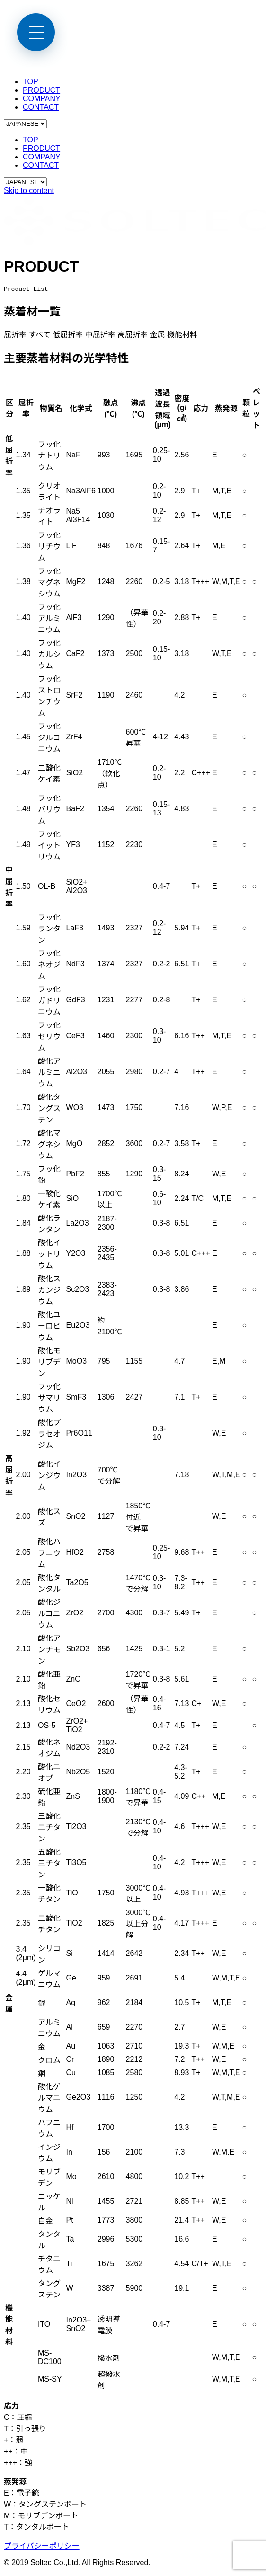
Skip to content (29, 190)
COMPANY (42, 99)
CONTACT (41, 107)
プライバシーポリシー (42, 2547)
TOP (30, 82)
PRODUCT (41, 90)
